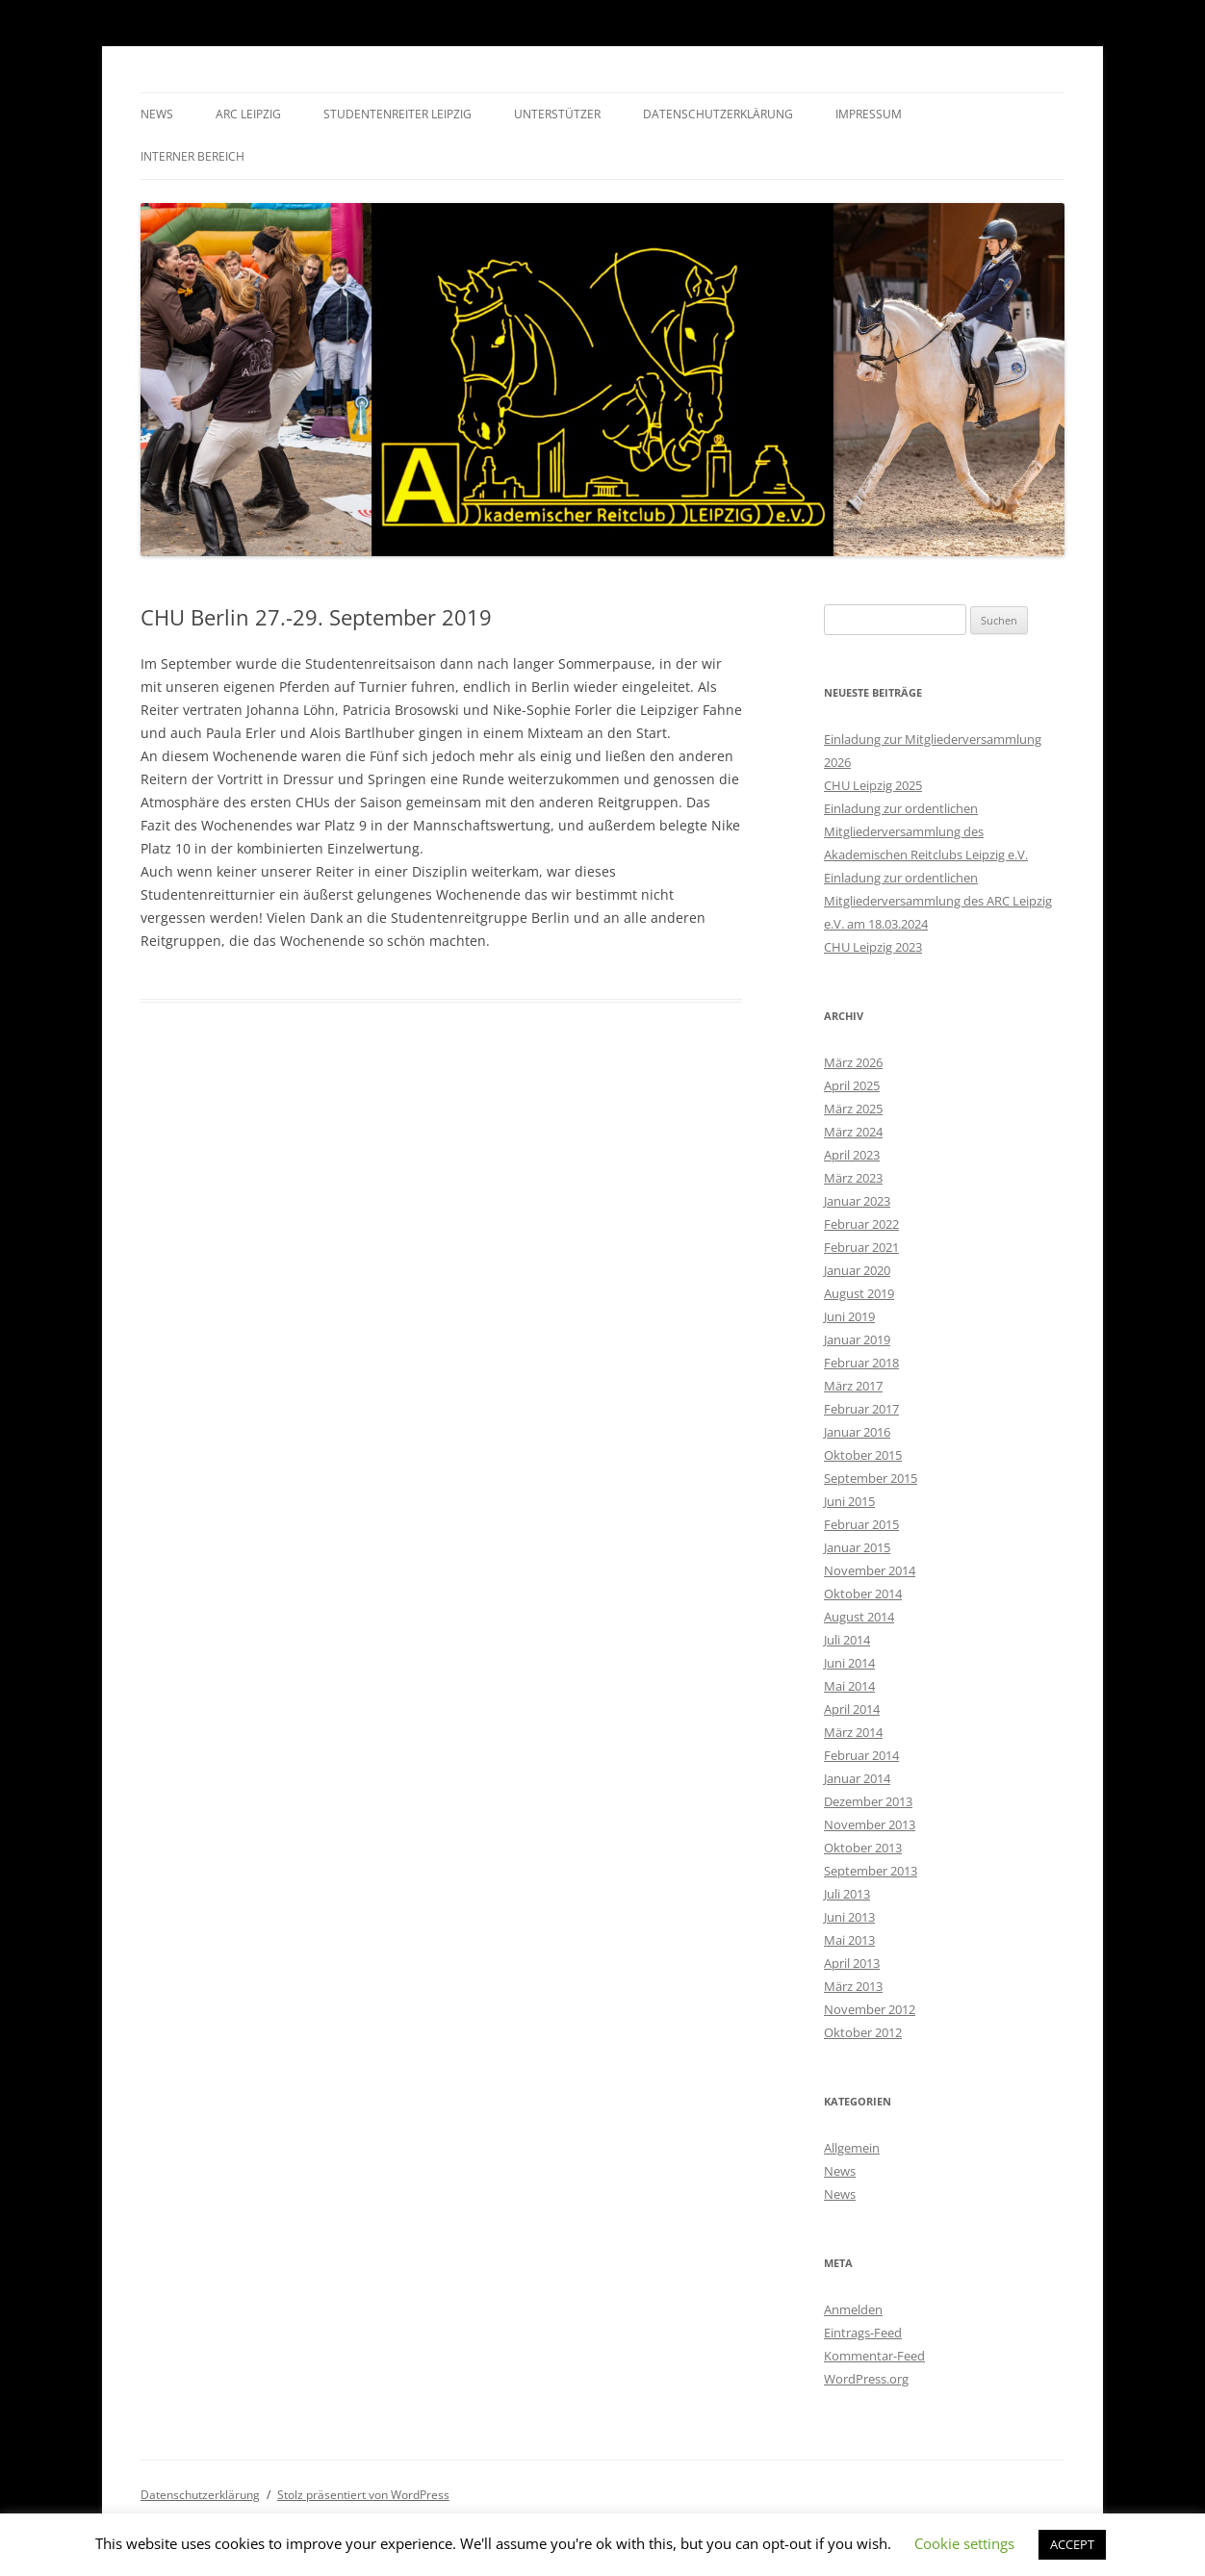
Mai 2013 (849, 1940)
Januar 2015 (857, 1547)
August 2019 (859, 1293)
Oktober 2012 (863, 2032)
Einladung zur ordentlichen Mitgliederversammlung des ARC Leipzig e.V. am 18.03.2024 (938, 900)
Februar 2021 (861, 1247)
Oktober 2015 (863, 1455)
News (157, 114)
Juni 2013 (849, 1917)
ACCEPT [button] (1072, 2544)
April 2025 (852, 1085)
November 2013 (869, 1824)
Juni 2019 (849, 1316)
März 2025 (853, 1108)
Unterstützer (557, 114)
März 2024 (853, 1131)
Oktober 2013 (863, 1847)
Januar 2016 (857, 1432)
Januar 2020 (857, 1270)
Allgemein (852, 2147)
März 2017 (853, 1385)
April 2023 (852, 1154)
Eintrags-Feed (863, 2332)
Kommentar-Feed (874, 2355)
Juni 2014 (849, 1662)
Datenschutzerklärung (718, 114)
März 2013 (853, 1986)
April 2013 (852, 1963)
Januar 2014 (857, 1778)
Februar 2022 (861, 1224)
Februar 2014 (861, 1755)
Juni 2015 (849, 1501)
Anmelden (853, 2309)
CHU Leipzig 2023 (873, 947)
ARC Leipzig (248, 114)
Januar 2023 (857, 1201)
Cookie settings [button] (964, 2543)
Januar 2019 (857, 1339)
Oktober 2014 (863, 1593)
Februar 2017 (861, 1408)
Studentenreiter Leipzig (397, 114)
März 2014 (853, 1732)
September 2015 (870, 1478)
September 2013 (870, 1870)
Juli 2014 (847, 1639)
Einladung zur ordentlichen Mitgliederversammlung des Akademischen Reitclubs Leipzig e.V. (926, 831)
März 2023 (853, 1177)
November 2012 (869, 2009)
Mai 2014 (849, 1686)
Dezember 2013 (868, 1801)
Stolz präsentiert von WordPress (363, 2495)
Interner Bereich (192, 156)
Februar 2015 (861, 1524)
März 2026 (853, 1062)
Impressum (868, 114)
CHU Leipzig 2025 (873, 785)
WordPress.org (866, 2378)
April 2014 (852, 1709)
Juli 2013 (847, 1893)
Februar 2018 (861, 1362)
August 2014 (859, 1616)
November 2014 (869, 1570)
